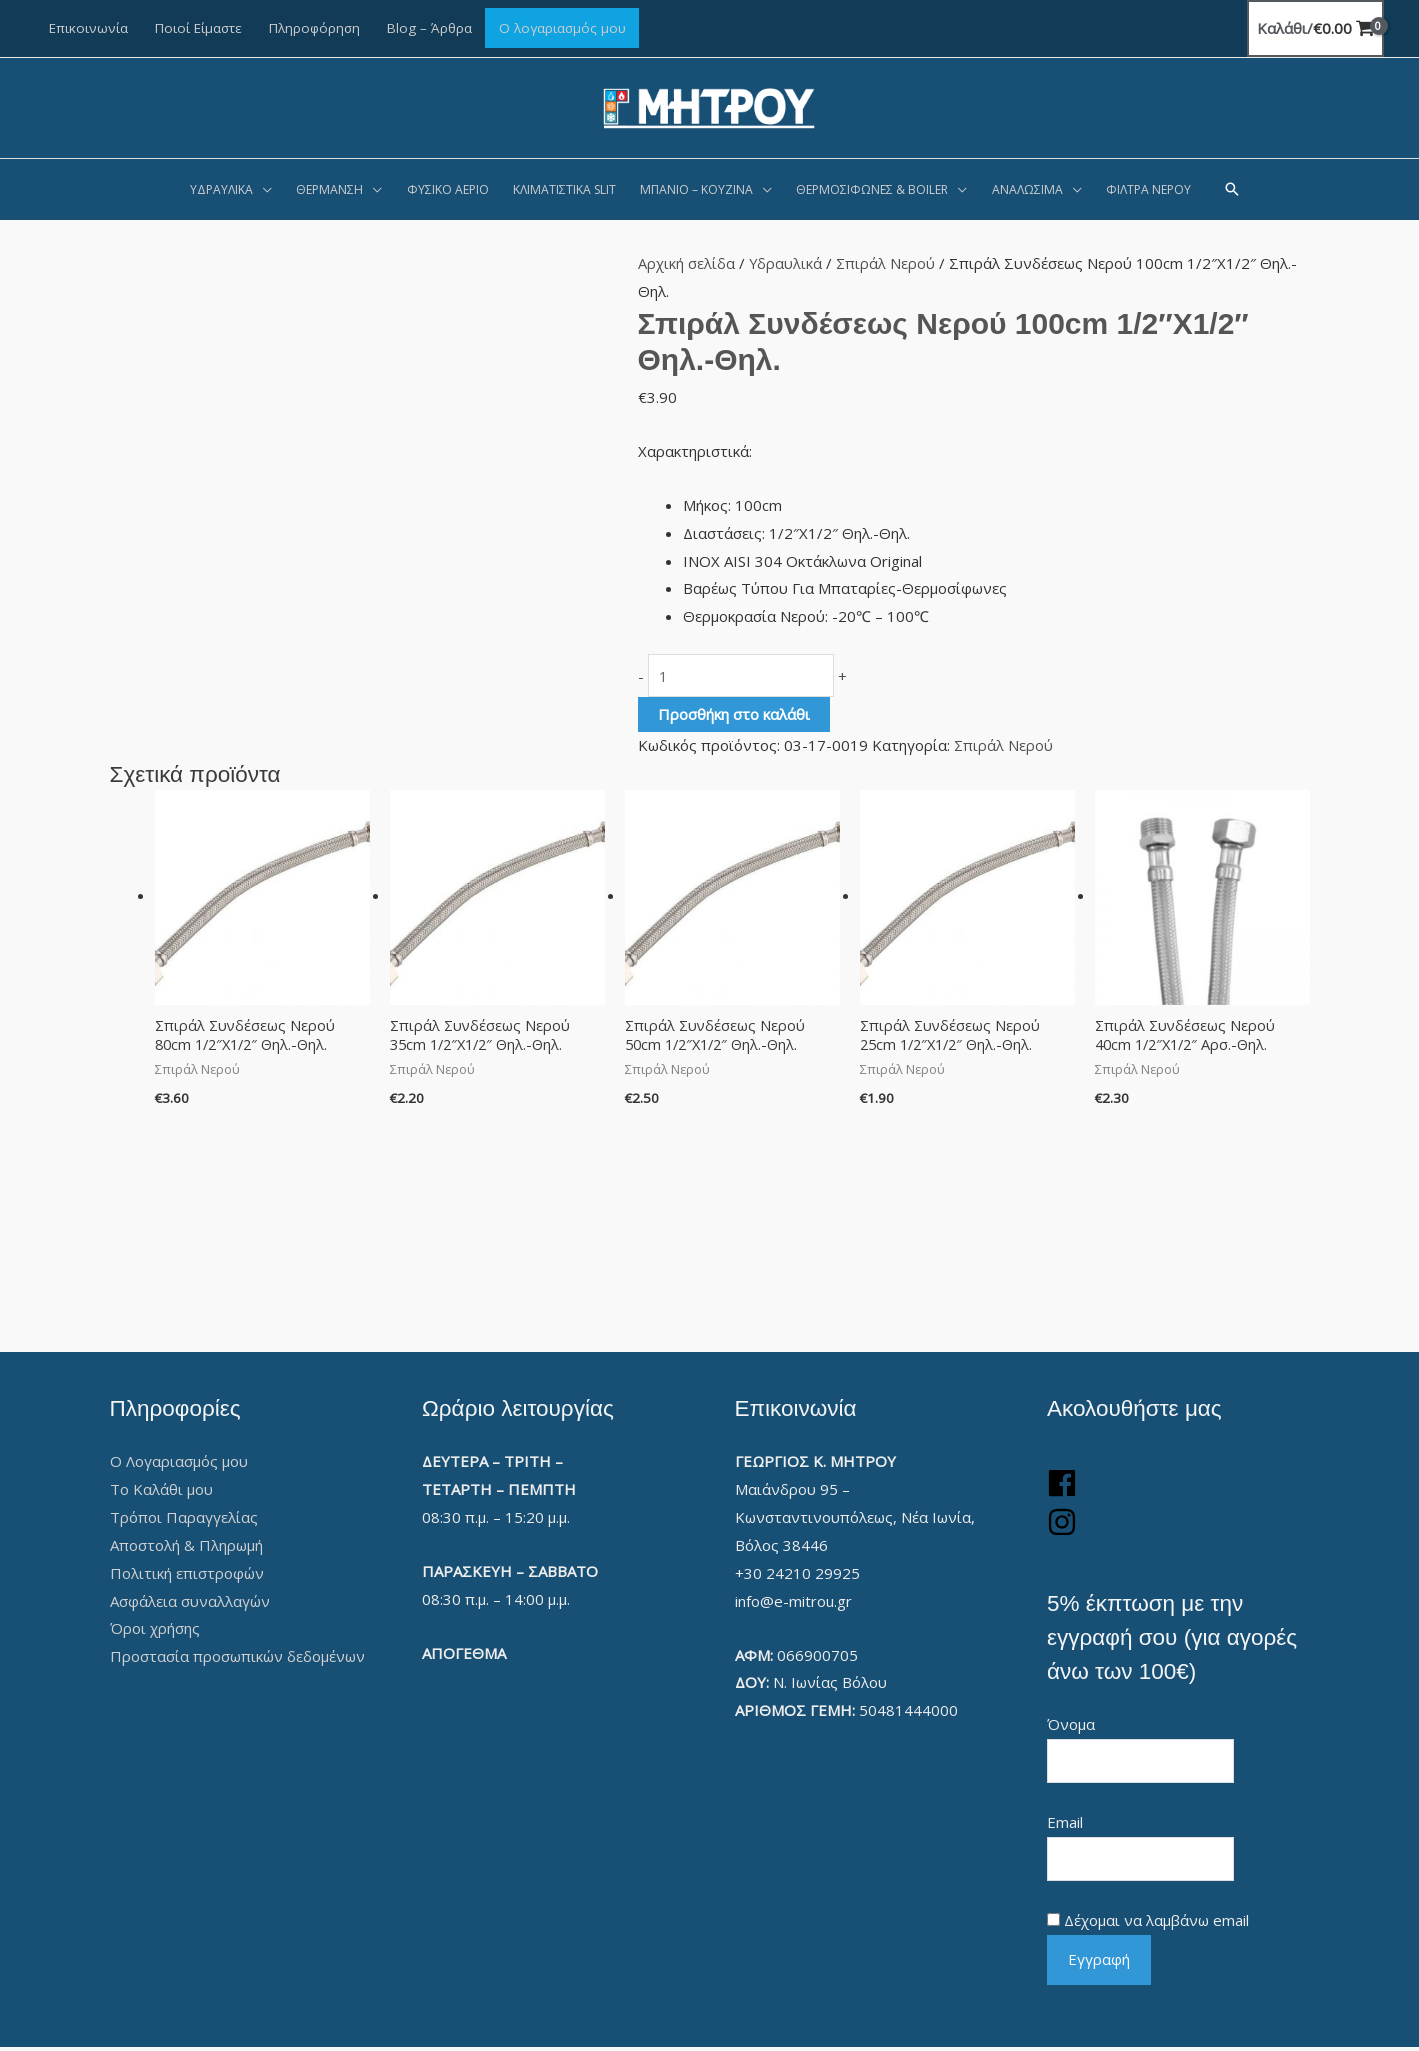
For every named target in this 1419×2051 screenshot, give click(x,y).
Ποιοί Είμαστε (198, 28)
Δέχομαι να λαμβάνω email (1156, 1924)
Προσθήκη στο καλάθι (734, 715)
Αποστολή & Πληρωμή (186, 1547)
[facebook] (1062, 1494)
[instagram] (1062, 1533)
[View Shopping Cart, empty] (1315, 28)
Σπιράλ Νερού (887, 263)
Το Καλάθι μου (161, 1492)
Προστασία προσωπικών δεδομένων (237, 1659)
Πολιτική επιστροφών (187, 1575)
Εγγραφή (1099, 1963)
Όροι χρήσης (155, 1631)
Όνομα (1071, 1727)
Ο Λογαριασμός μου (179, 1464)
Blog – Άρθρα (429, 28)
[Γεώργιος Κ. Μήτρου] (709, 106)
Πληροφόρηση (314, 28)
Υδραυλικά (786, 263)
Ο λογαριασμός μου (562, 28)
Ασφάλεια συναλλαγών (190, 1603)
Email (1065, 1825)
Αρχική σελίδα (686, 263)
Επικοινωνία (88, 28)
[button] (1232, 189)
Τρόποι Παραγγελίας (184, 1519)
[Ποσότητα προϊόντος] (747, 676)
